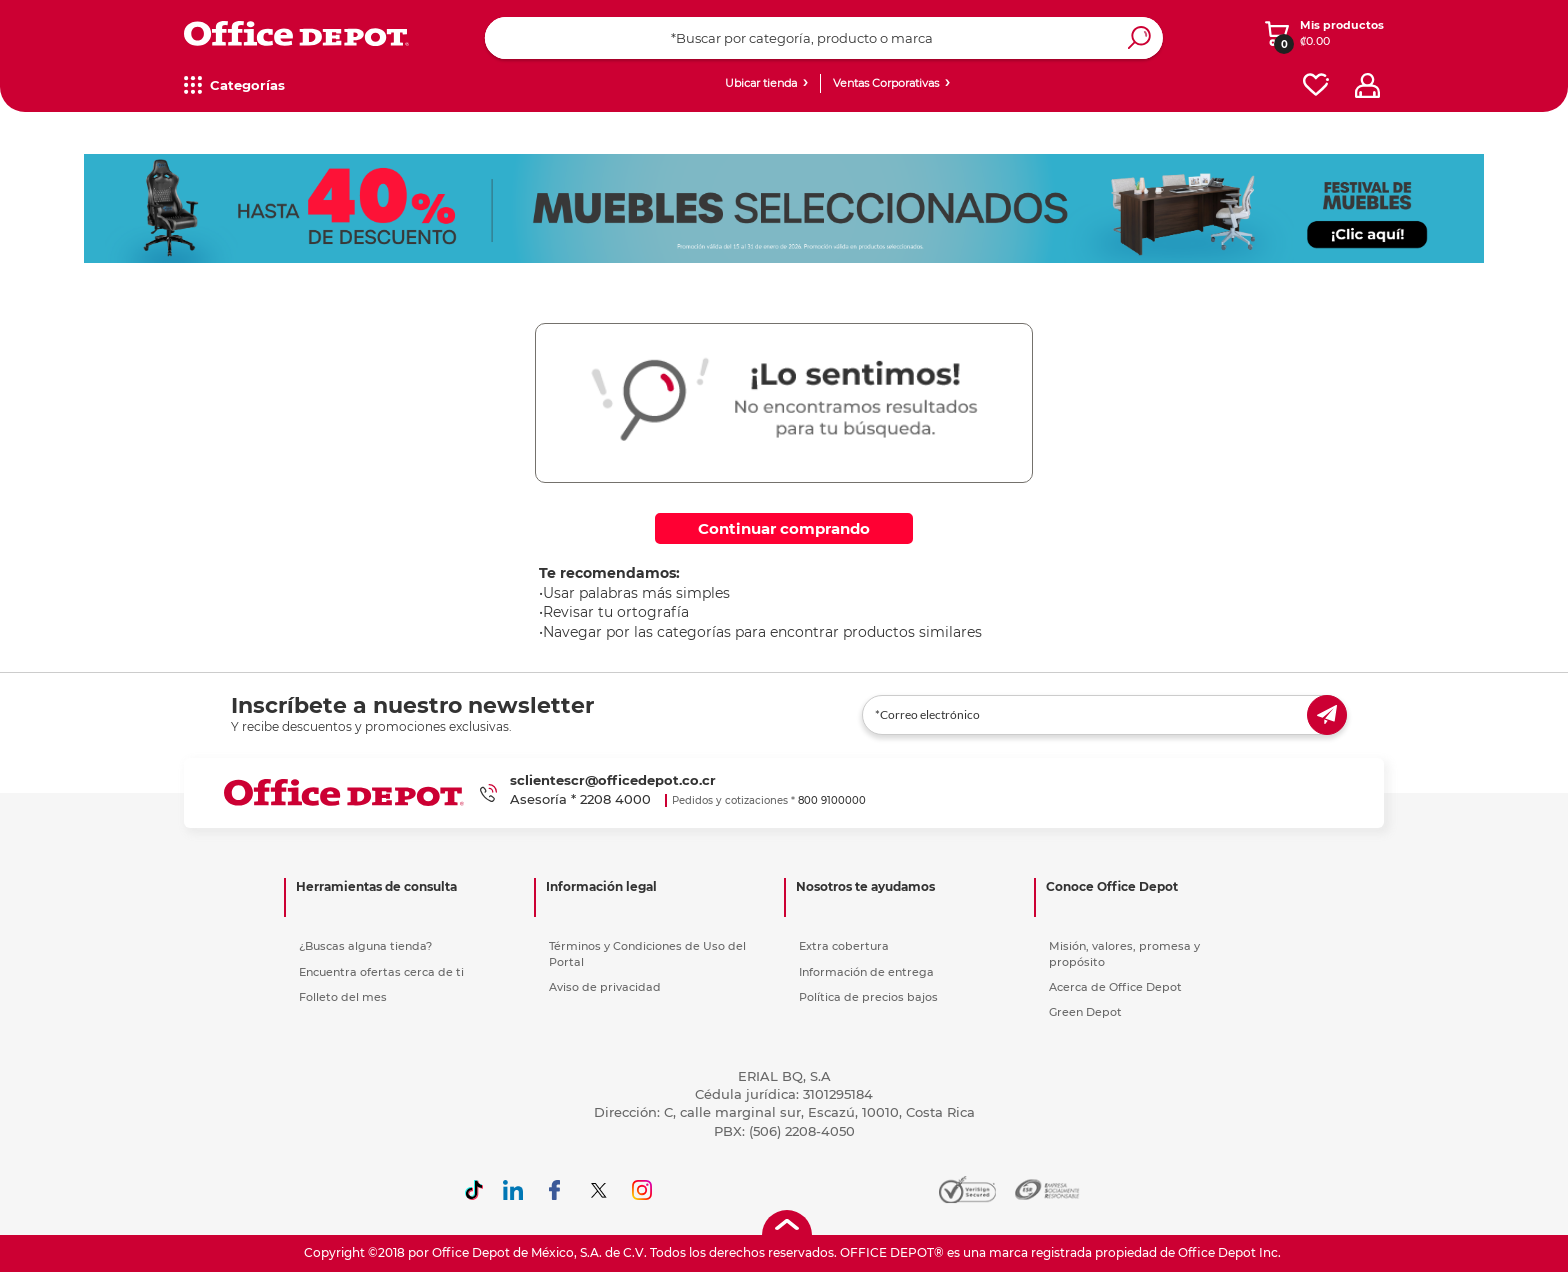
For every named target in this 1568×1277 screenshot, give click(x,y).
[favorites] (1316, 85)
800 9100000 (832, 800)
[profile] (1367, 85)
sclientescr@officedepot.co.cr (613, 780)
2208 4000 (615, 799)
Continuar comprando (784, 528)
